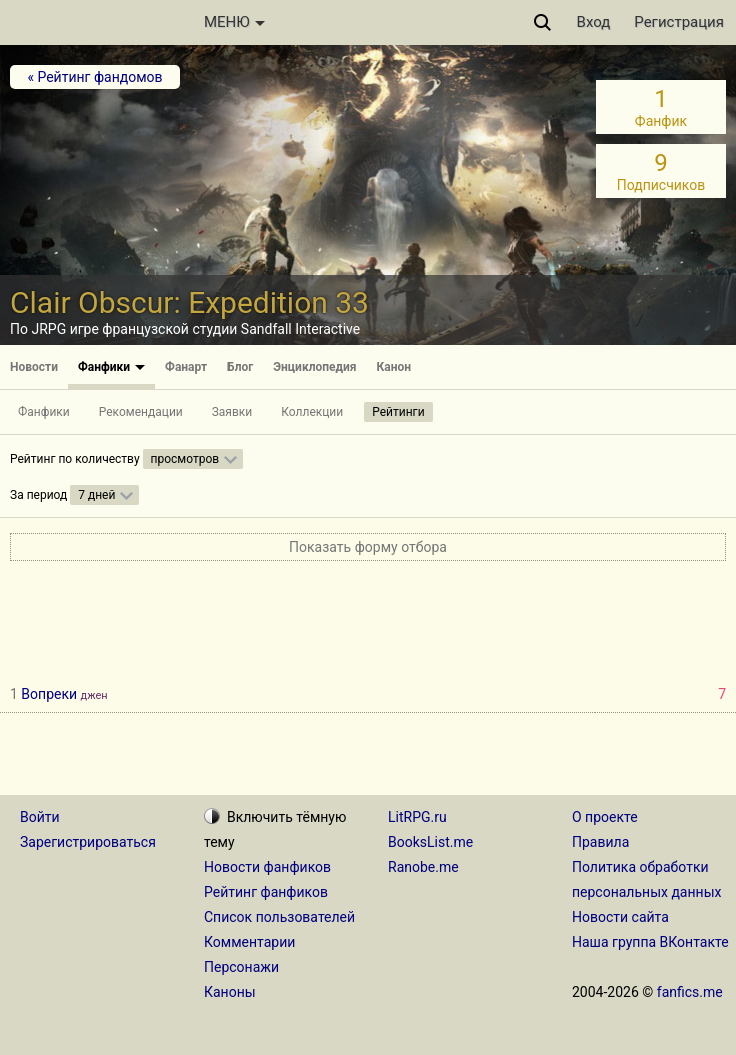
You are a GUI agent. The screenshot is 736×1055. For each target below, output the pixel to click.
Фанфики (111, 367)
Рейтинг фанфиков (266, 892)
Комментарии (249, 942)
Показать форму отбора (368, 547)
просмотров (185, 459)
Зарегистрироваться (88, 842)
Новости (34, 367)
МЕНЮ (234, 22)
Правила (600, 842)
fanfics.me (690, 992)
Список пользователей (279, 917)
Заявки (232, 412)
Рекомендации (141, 412)
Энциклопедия (314, 367)
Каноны (230, 992)
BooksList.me (430, 842)
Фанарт (186, 367)
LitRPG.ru (417, 817)
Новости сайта (620, 917)
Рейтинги (398, 412)
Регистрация (679, 22)
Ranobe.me (423, 867)
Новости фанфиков (267, 867)
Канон (394, 367)
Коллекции (312, 412)
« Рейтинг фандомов (94, 77)
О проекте (605, 817)
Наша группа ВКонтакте (650, 942)
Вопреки (49, 694)
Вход (594, 22)
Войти (40, 817)
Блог (240, 367)
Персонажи (241, 967)
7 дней (96, 495)
